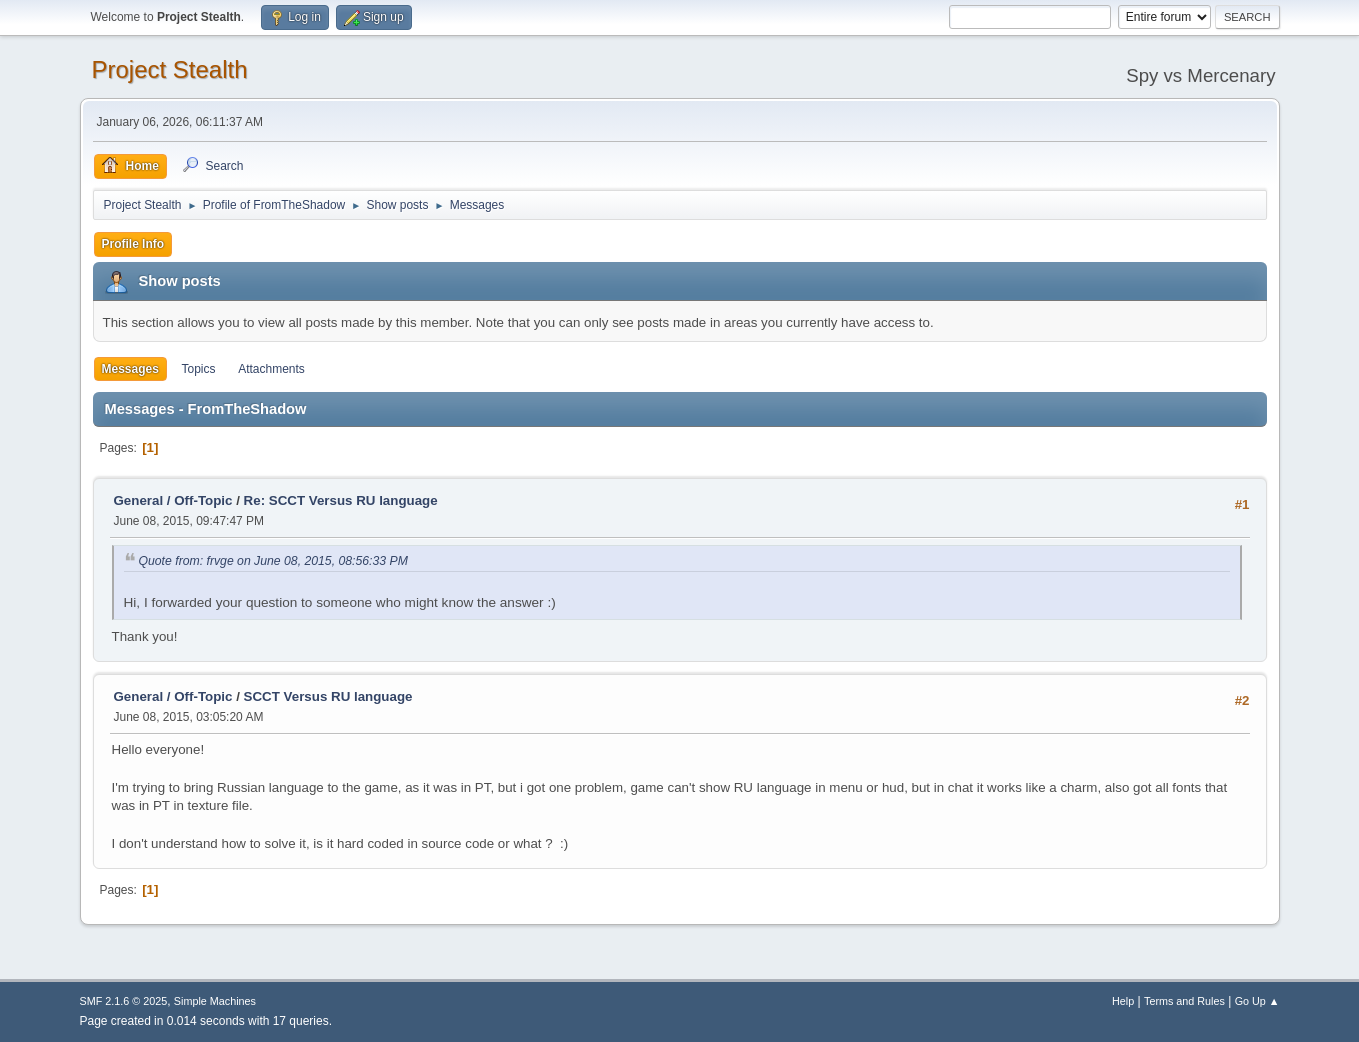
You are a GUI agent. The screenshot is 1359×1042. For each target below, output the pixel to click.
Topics (199, 369)
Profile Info (133, 244)
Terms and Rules (1184, 1001)
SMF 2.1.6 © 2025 (124, 1001)
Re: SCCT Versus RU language (341, 500)
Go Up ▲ (1257, 1001)
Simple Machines (215, 1001)
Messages (130, 369)
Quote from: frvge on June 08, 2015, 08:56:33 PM (273, 561)
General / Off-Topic (173, 500)
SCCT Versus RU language (328, 696)
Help (1123, 1001)
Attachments (271, 369)
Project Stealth (170, 69)
